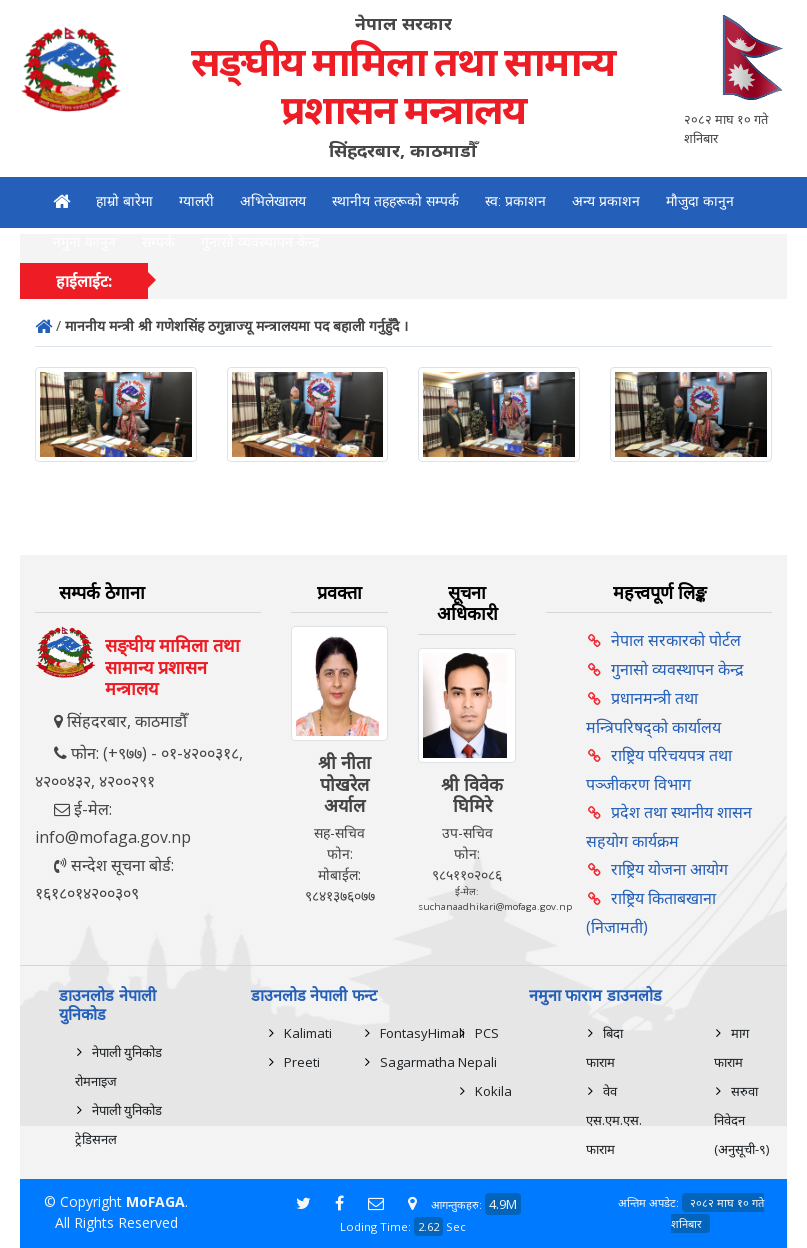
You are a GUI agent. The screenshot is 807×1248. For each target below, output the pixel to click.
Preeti (302, 1062)
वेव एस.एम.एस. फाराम (614, 1120)
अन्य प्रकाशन (606, 201)
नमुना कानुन (84, 242)
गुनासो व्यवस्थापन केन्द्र (260, 242)
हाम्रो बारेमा (124, 201)
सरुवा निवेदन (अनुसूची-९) (741, 1120)
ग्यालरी (196, 201)
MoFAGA (155, 1201)
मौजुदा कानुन (700, 201)
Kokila (493, 1091)
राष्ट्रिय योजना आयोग (669, 869)
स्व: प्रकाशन (515, 201)
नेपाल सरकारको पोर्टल (676, 640)
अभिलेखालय (273, 201)
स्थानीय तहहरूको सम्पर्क (395, 201)
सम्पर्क (158, 242)
